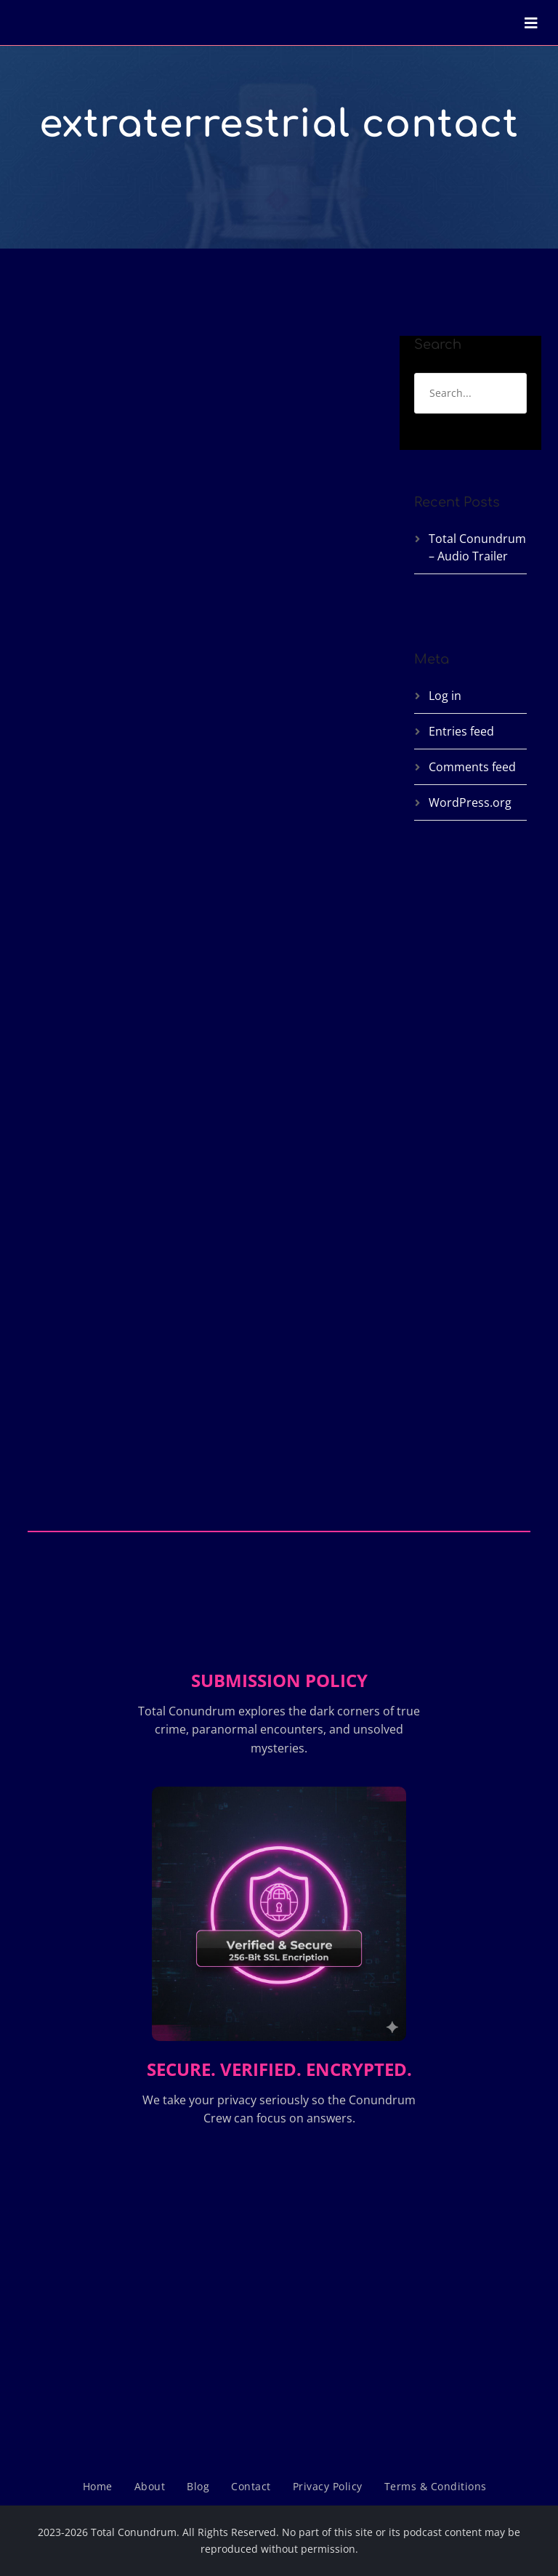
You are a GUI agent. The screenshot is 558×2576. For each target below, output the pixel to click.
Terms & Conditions (435, 2486)
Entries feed (461, 731)
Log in (445, 696)
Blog (198, 2486)
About (150, 2486)
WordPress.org (470, 802)
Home (98, 2486)
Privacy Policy (328, 2486)
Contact (251, 2486)
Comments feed (472, 767)
